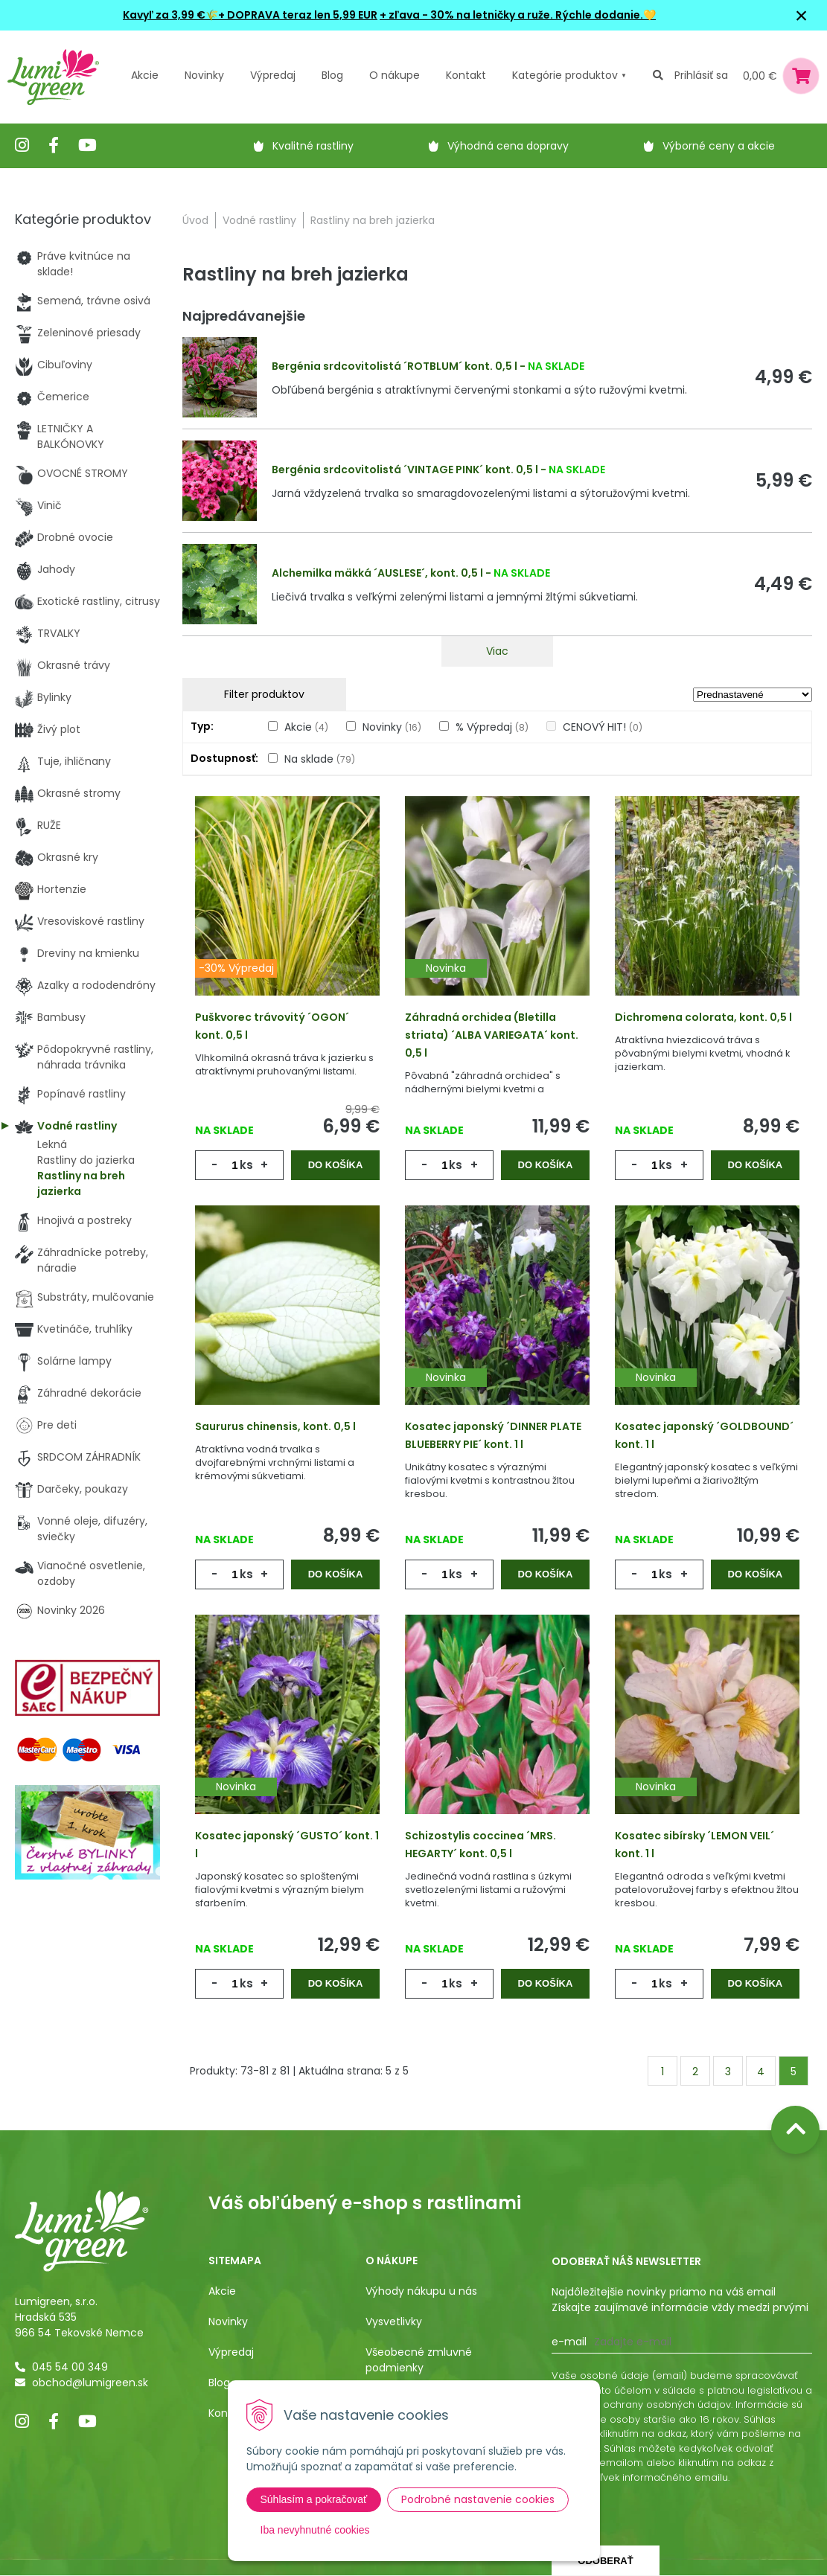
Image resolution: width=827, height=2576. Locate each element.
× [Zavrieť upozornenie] (801, 15)
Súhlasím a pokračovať (314, 2499)
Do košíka (335, 1164)
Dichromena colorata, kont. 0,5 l (703, 1017)
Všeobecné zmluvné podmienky (418, 2360)
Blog (219, 2382)
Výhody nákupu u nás (421, 2291)
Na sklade (319, 759)
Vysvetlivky (393, 2321)
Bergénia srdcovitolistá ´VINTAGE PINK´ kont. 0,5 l (405, 469)
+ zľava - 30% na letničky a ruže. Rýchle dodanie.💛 (518, 14)
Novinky (204, 75)
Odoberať (605, 2560)
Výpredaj (273, 75)
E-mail (569, 2341)
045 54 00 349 (70, 2366)
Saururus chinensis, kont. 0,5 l (275, 1426)
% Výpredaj (492, 727)
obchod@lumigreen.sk (90, 2382)
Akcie (145, 75)
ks (246, 1165)
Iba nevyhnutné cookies (315, 2530)
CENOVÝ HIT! (602, 727)
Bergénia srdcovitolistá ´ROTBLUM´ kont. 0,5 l (394, 366)
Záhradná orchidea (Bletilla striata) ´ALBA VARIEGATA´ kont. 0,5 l (491, 1035)
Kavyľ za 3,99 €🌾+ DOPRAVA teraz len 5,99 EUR (250, 14)
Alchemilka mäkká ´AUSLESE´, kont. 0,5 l (377, 572)
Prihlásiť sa (701, 75)
